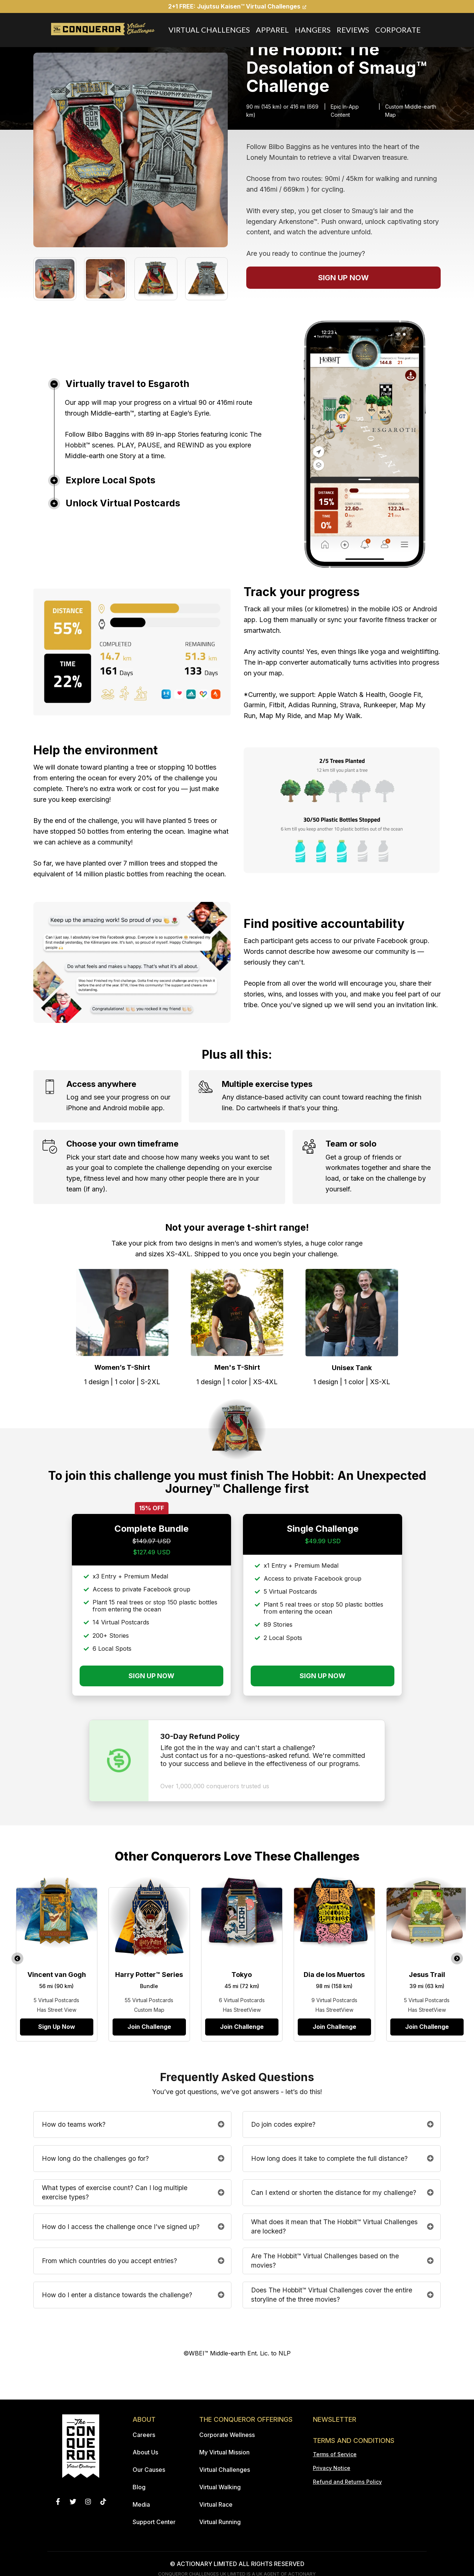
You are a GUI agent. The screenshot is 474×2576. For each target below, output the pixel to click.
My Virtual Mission (224, 2452)
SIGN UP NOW (343, 277)
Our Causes (149, 2469)
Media (141, 2504)
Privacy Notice (331, 2468)
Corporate (398, 29)
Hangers (313, 29)
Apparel (272, 29)
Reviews (353, 29)
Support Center (154, 2522)
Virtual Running (220, 2522)
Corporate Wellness (227, 2434)
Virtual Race (216, 2504)
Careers (144, 2434)
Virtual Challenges (209, 29)
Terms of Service (335, 2454)
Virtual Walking (220, 2487)
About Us (145, 2452)
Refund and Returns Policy (347, 2482)
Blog (139, 2487)
